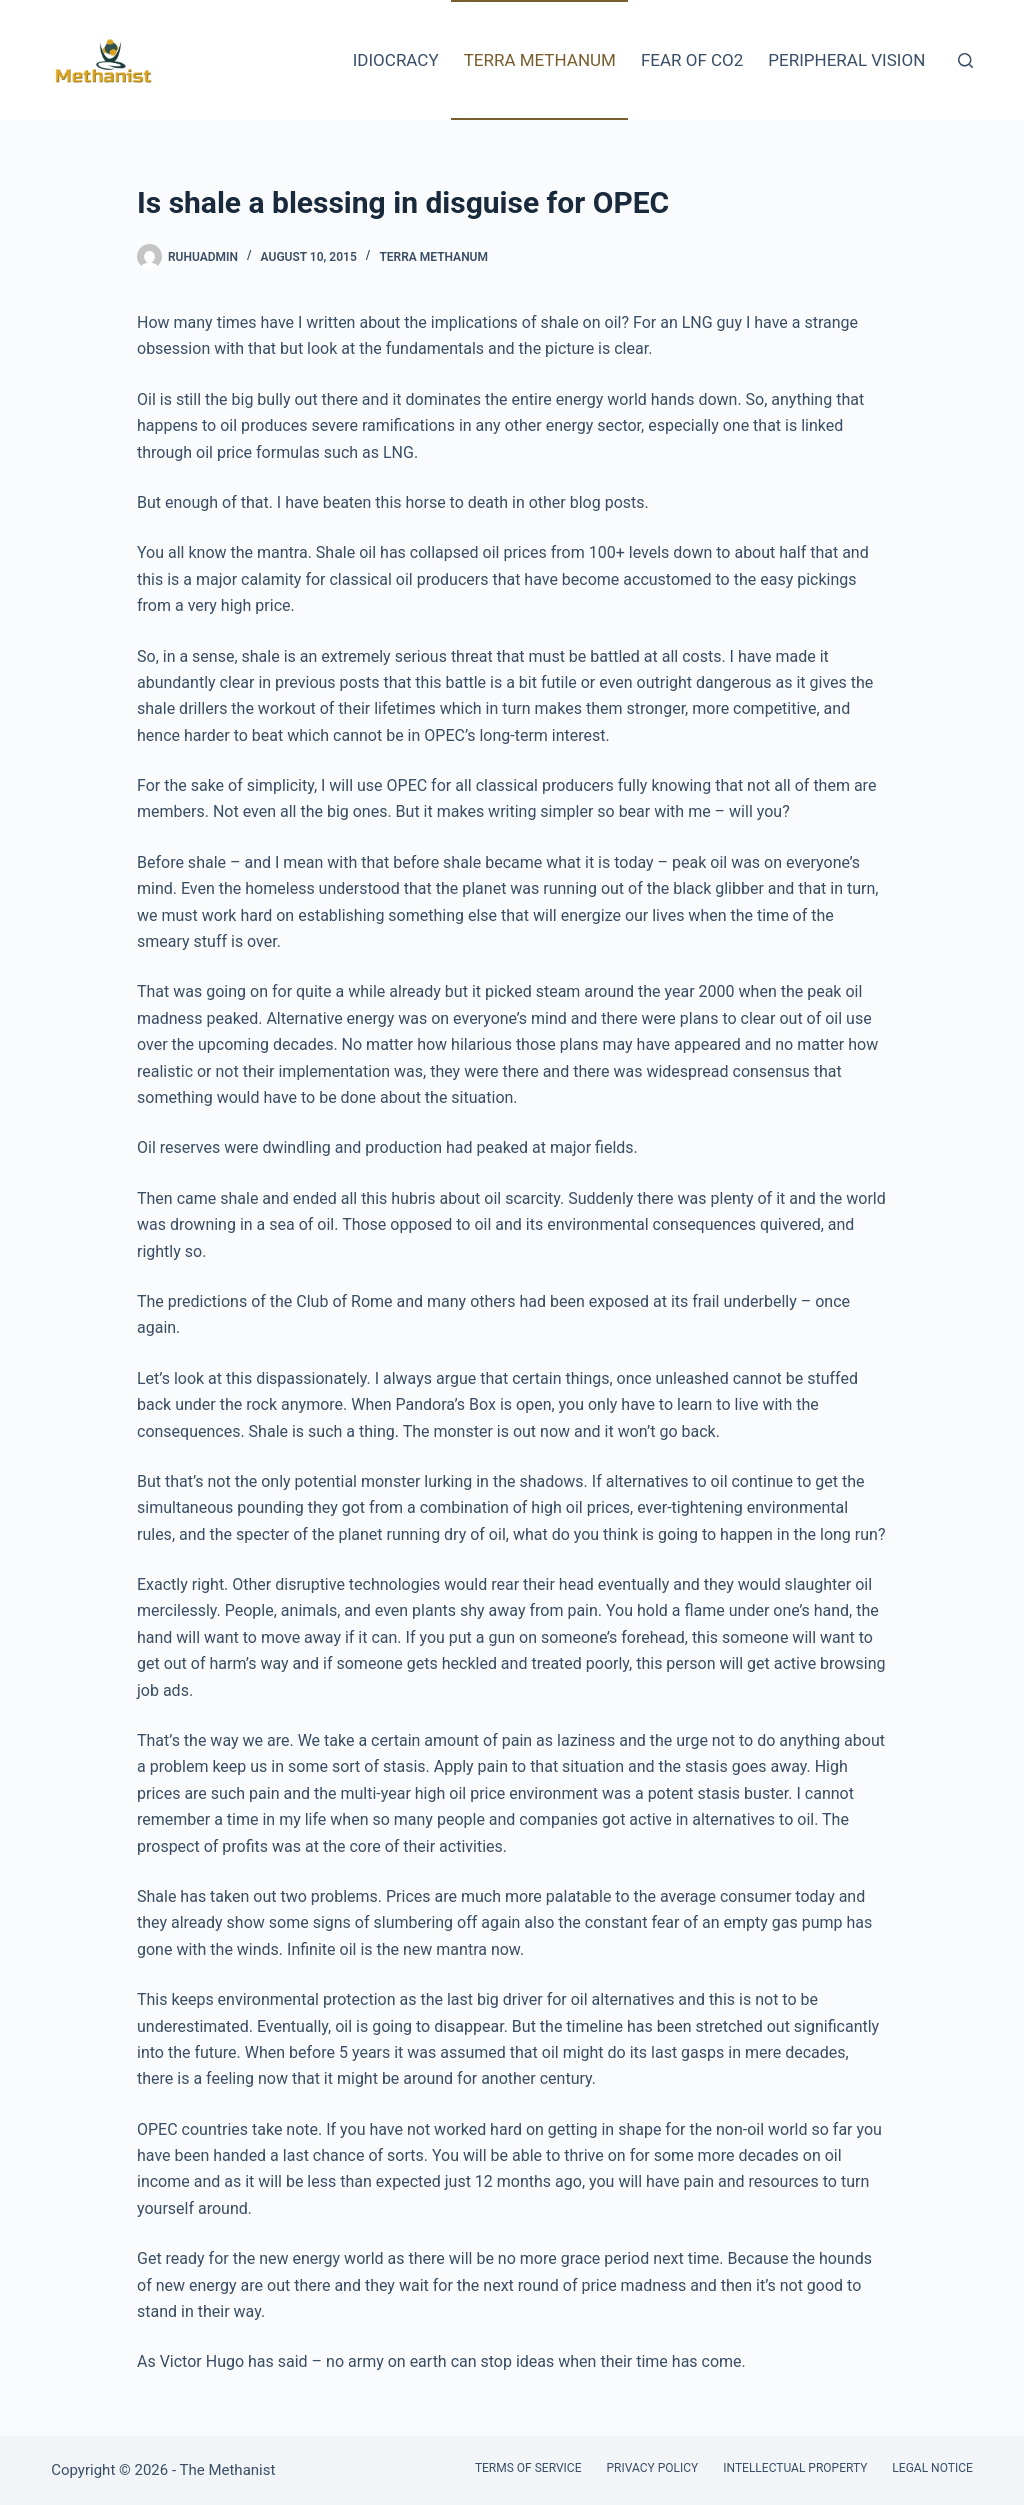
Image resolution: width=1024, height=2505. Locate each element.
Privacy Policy (652, 2468)
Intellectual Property (795, 2468)
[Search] (965, 60)
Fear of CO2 (692, 60)
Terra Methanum (540, 60)
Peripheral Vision (846, 60)
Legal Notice (932, 2468)
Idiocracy (396, 60)
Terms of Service (528, 2468)
